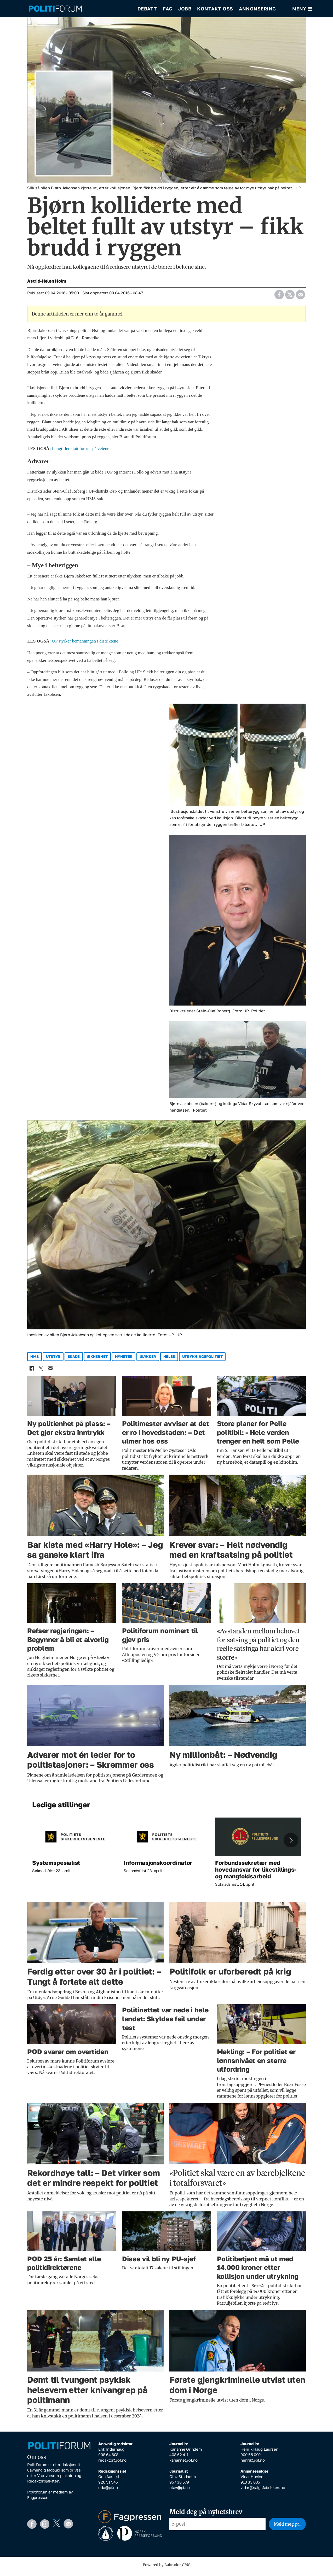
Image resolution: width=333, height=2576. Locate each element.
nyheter (124, 1360)
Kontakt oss (215, 10)
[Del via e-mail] (300, 297)
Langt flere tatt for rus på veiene (80, 452)
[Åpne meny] (302, 11)
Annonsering (257, 10)
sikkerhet (97, 1360)
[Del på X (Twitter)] (290, 297)
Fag (168, 10)
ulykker (148, 1360)
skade (74, 1360)
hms (34, 1360)
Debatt (147, 10)
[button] (291, 1843)
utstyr (53, 1360)
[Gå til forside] (55, 10)
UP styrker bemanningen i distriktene (85, 644)
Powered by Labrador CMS (166, 2568)
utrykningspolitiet (202, 1360)
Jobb (184, 10)
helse (169, 1360)
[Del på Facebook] (279, 297)
